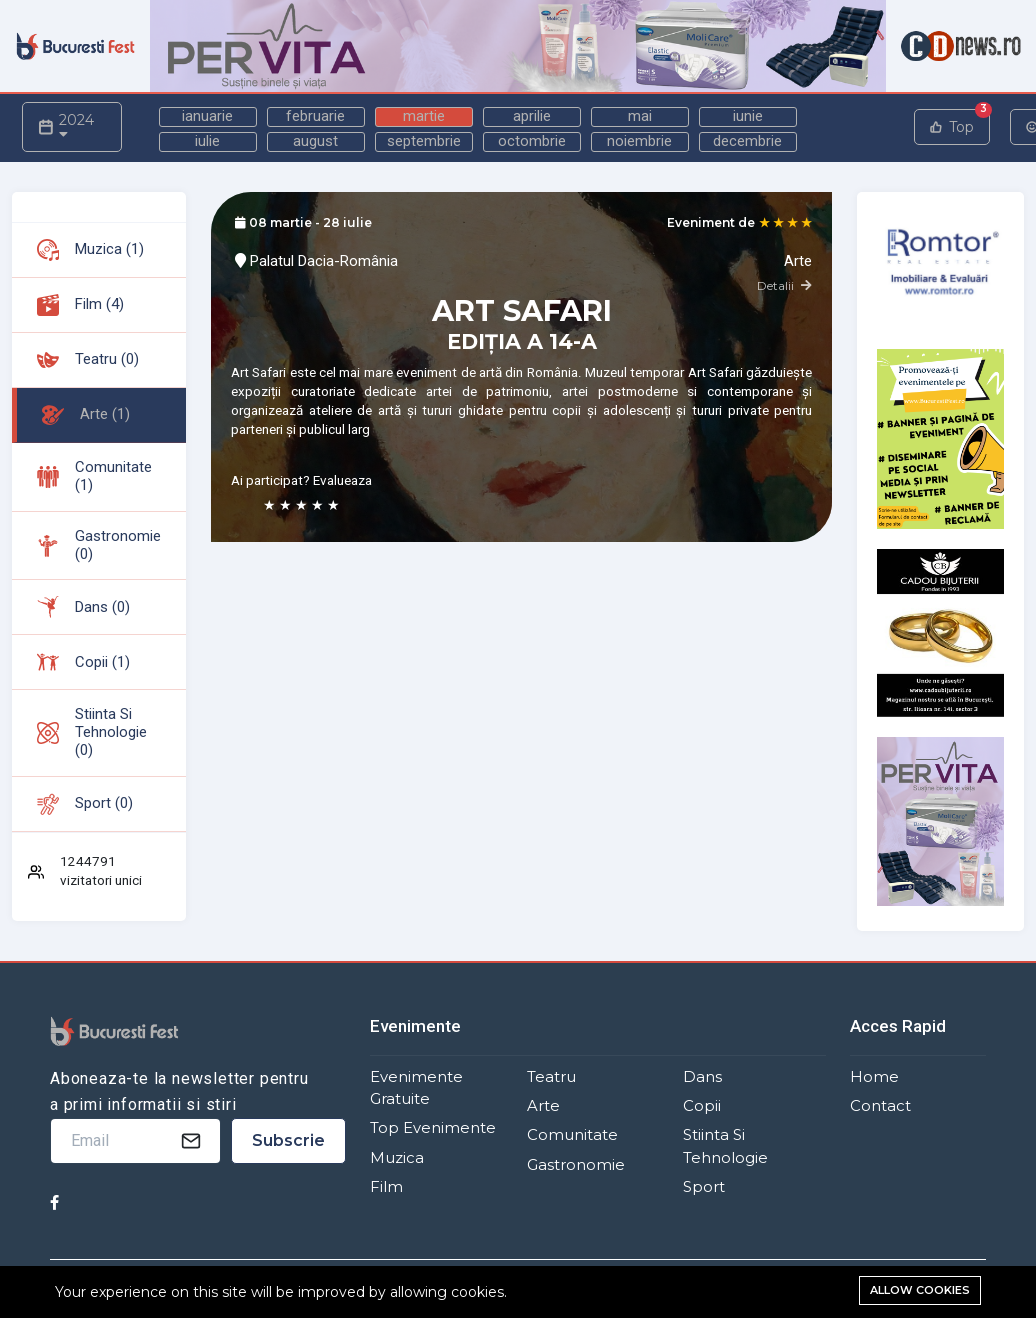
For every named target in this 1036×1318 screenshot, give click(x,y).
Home (874, 1077)
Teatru (551, 1077)
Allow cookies (920, 1290)
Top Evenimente (433, 1128)
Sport (704, 1187)
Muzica (397, 1158)
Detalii (784, 285)
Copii (702, 1106)
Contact (880, 1106)
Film (386, 1187)
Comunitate (572, 1135)
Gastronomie (576, 1165)
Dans (702, 1077)
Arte (543, 1106)
